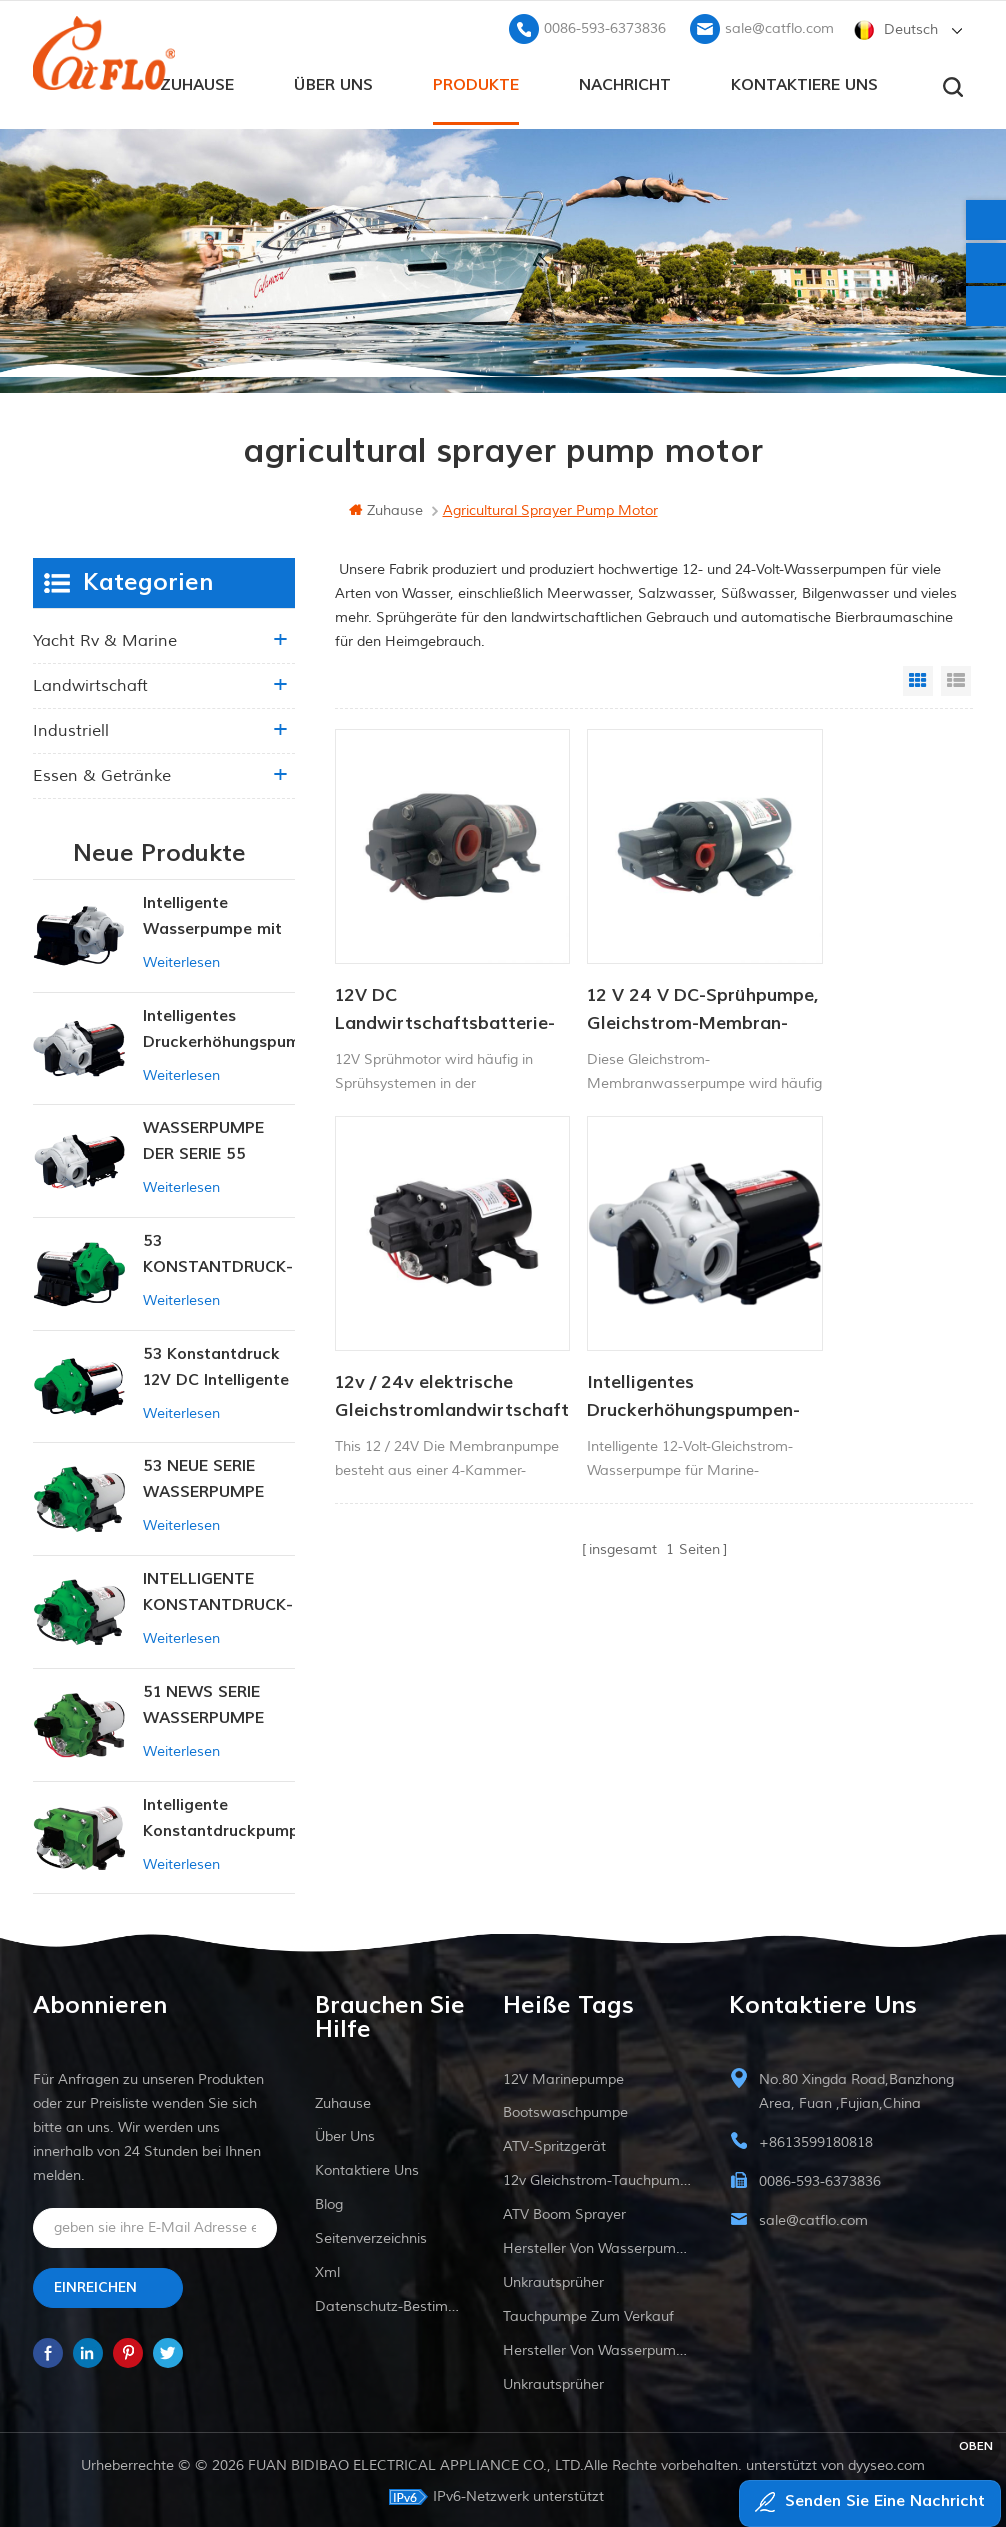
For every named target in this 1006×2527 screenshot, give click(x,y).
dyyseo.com (886, 2462)
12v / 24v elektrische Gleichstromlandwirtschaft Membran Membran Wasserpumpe (864, 971)
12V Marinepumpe (563, 2076)
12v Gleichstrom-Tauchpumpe (597, 2177)
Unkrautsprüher (553, 2279)
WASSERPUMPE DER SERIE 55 (203, 1138)
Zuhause (197, 81)
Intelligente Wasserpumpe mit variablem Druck (212, 914)
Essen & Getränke (102, 773)
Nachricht (625, 81)
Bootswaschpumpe (565, 2109)
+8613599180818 (816, 2139)
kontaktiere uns (804, 81)
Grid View (918, 678)
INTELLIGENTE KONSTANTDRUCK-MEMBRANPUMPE (218, 1590)
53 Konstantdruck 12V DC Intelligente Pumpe (216, 1365)
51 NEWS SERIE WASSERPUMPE (203, 1702)
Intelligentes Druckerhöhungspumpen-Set (434, 1321)
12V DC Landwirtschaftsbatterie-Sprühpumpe (434, 971)
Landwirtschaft (90, 683)
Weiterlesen (181, 959)
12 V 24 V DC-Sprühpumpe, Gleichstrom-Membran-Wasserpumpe (611, 971)
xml (327, 2269)
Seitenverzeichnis (371, 2235)
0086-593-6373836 (605, 25)
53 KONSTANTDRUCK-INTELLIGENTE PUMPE (218, 1252)
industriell (71, 728)
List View (956, 678)
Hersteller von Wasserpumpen (597, 2245)
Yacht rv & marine (105, 638)
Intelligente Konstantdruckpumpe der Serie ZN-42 (219, 1815)
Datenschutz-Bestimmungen (390, 2303)
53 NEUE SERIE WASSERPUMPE (203, 1476)
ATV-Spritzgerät (554, 2143)
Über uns (333, 81)
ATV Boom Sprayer (564, 2211)
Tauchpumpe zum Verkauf (588, 2313)
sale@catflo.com (779, 25)
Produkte (476, 81)
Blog (329, 2201)
